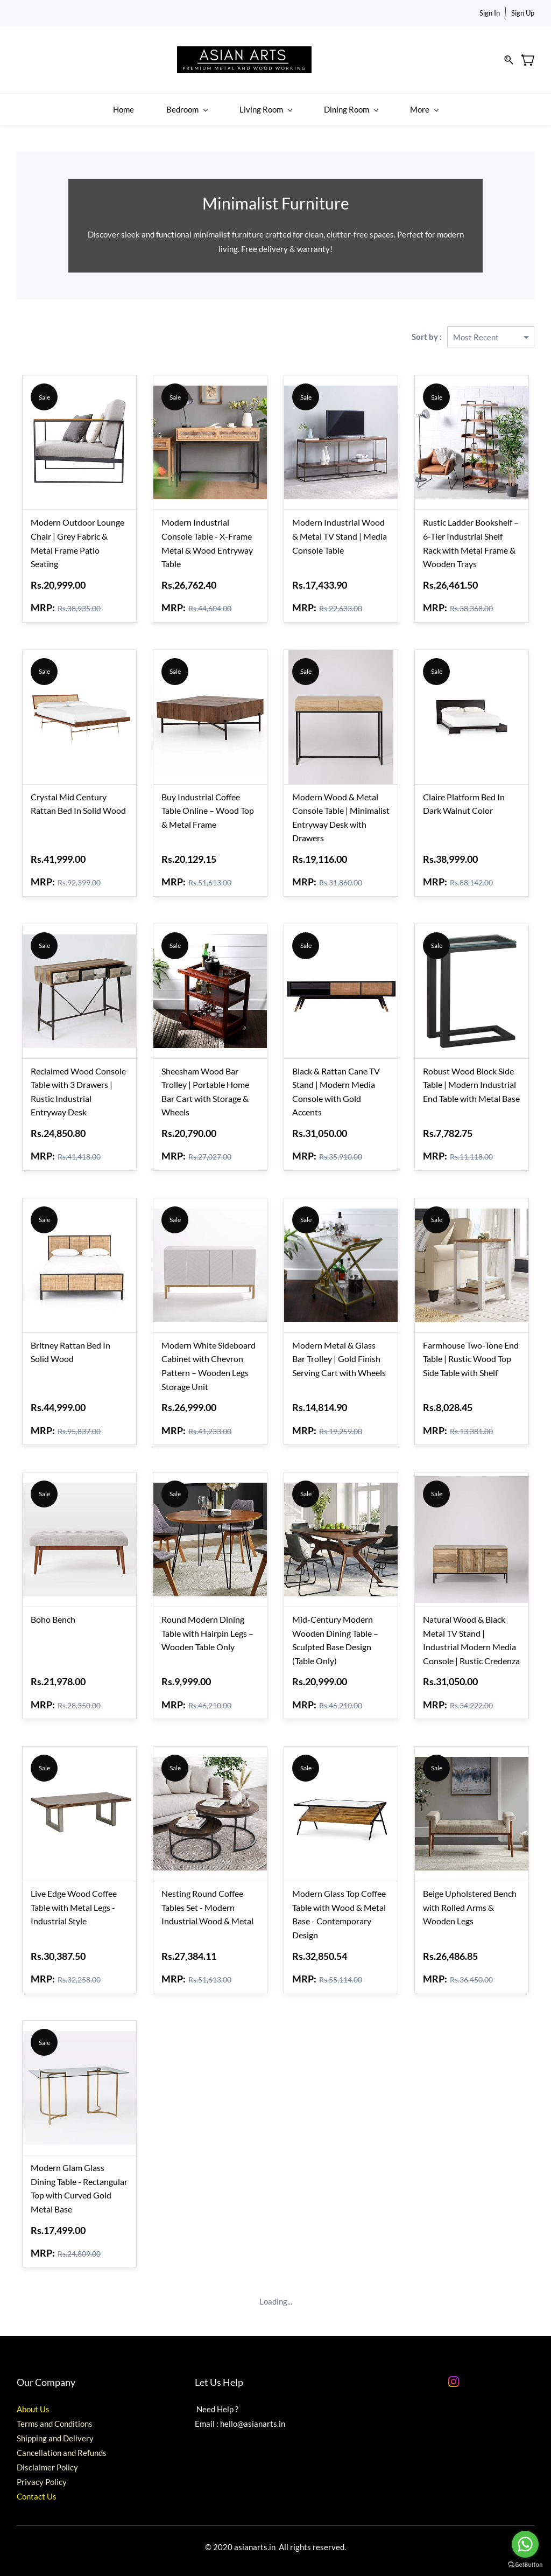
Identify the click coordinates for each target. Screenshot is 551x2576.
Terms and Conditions (55, 2418)
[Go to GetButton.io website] (525, 2564)
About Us (33, 2404)
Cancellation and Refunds (62, 2447)
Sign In (489, 13)
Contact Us (36, 2491)
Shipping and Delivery (55, 2433)
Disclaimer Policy (47, 2462)
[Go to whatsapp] (525, 2544)
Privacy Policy (42, 2476)
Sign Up (522, 13)
